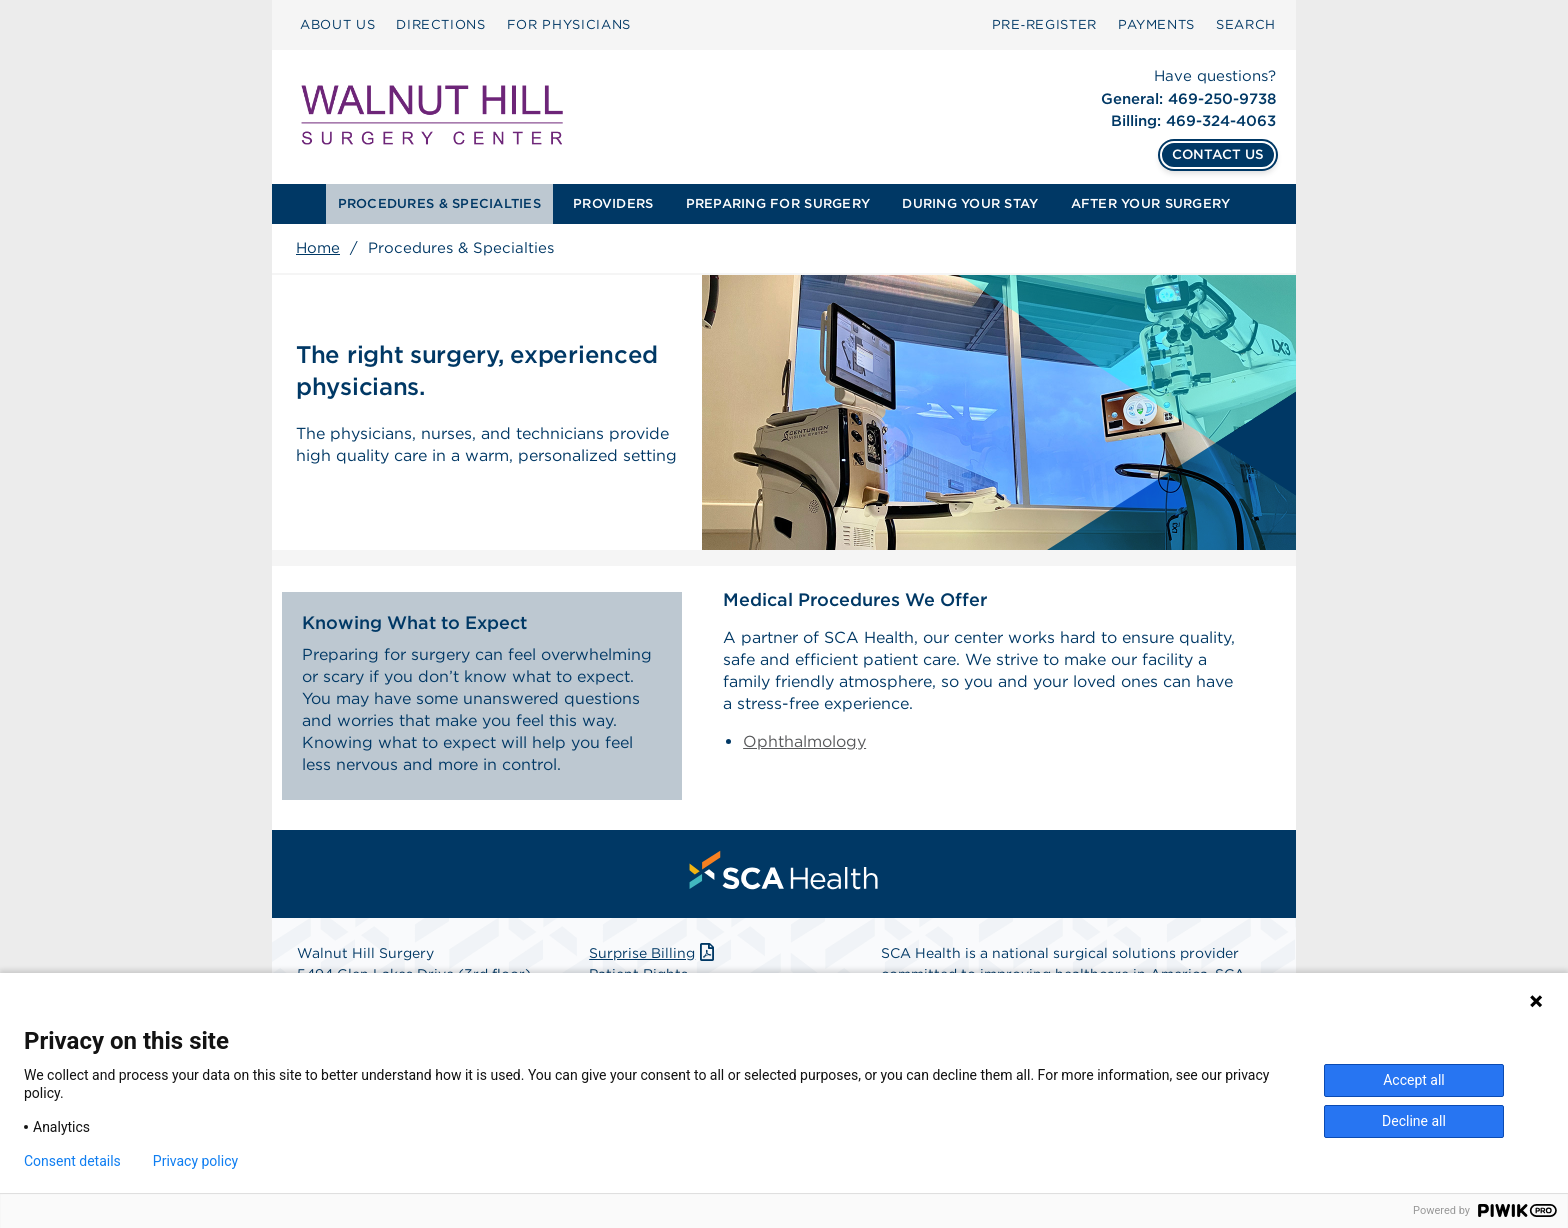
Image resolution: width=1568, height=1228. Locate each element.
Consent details (72, 1161)
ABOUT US (337, 24)
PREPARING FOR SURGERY (778, 203)
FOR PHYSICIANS (569, 24)
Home (318, 248)
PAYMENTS (1156, 24)
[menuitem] (337, 25)
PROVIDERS (613, 203)
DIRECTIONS (441, 24)
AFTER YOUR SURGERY (1151, 203)
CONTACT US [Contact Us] (1218, 154)
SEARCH (1246, 24)
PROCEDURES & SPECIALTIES (439, 203)
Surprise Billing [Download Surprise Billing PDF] (653, 953)
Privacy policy (195, 1161)
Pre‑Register (1044, 24)
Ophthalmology (804, 741)
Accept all (1414, 1080)
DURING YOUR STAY (970, 203)
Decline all (1414, 1121)
